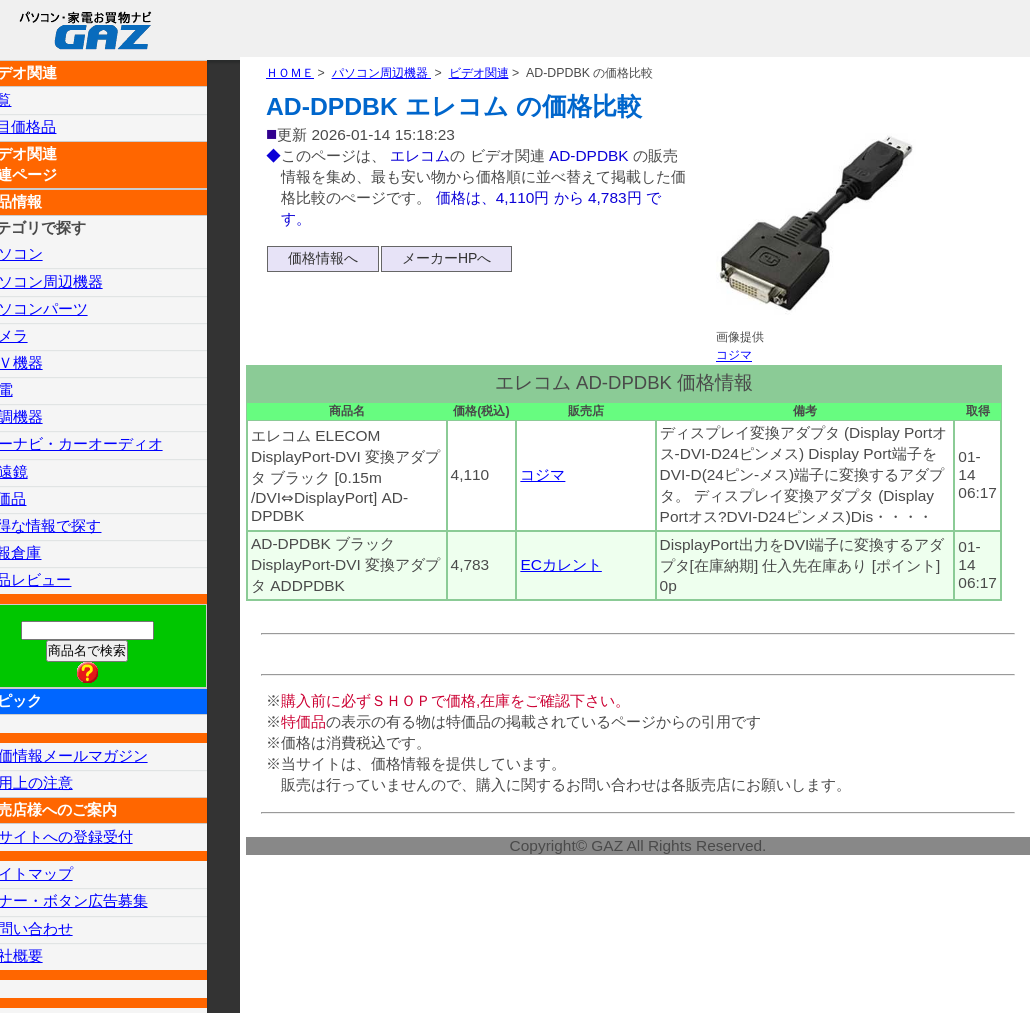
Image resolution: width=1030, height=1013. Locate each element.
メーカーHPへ (446, 264)
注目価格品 (55, 127)
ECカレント (563, 590)
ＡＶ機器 (48, 363)
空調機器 (48, 418)
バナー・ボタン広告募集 (104, 905)
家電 (32, 391)
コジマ (735, 360)
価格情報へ (323, 264)
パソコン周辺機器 (390, 75)
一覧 (31, 99)
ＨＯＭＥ (292, 75)
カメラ (40, 336)
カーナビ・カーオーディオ (112, 446)
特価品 (39, 500)
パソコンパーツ (72, 309)
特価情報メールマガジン (104, 759)
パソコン (48, 254)
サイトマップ (64, 878)
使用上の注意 (64, 786)
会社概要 (48, 960)
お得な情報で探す (79, 528)
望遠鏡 (40, 473)
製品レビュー (63, 582)
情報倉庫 (47, 555)
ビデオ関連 (494, 75)
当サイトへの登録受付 (96, 841)
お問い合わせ (64, 933)
